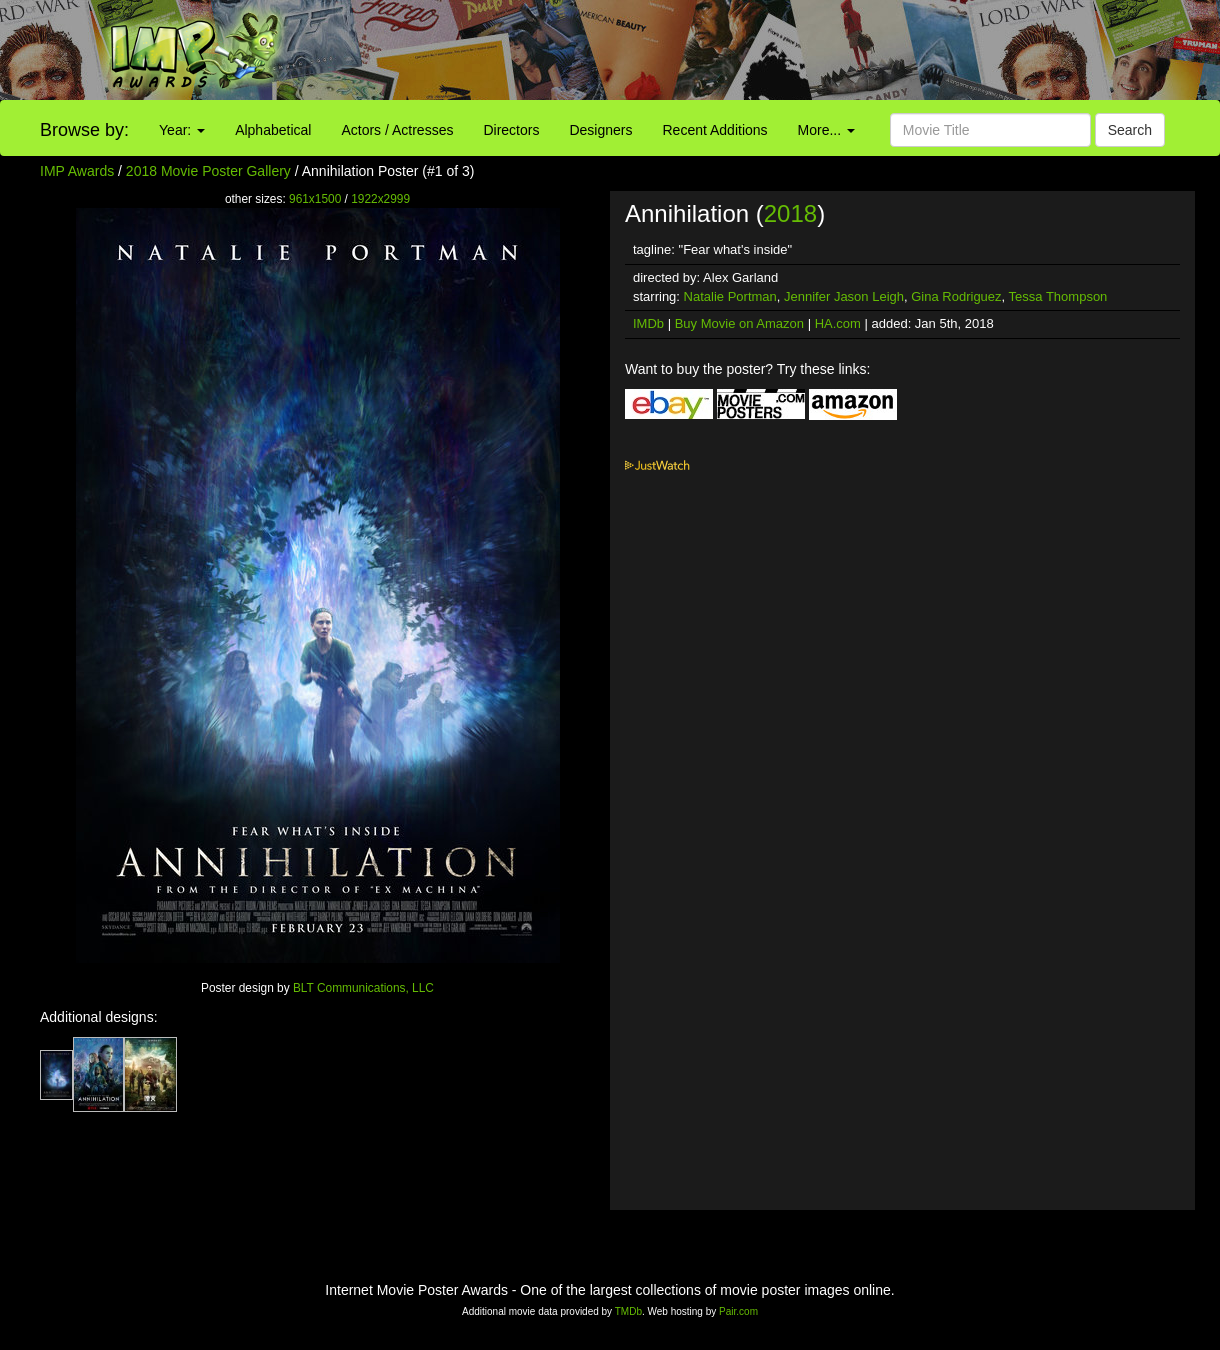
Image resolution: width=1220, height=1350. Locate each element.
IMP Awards (77, 171)
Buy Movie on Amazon (739, 323)
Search (1130, 130)
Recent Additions (715, 130)
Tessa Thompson (1058, 296)
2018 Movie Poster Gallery (208, 171)
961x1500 (315, 199)
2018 (790, 213)
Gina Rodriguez (956, 296)
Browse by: (84, 130)
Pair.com (738, 1311)
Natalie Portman (730, 296)
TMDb (628, 1311)
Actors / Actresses (397, 130)
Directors (511, 130)
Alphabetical (273, 130)
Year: (182, 130)
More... (826, 130)
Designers (600, 130)
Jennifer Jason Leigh (844, 296)
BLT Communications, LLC (363, 988)
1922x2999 (380, 199)
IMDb (648, 323)
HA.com (838, 323)
